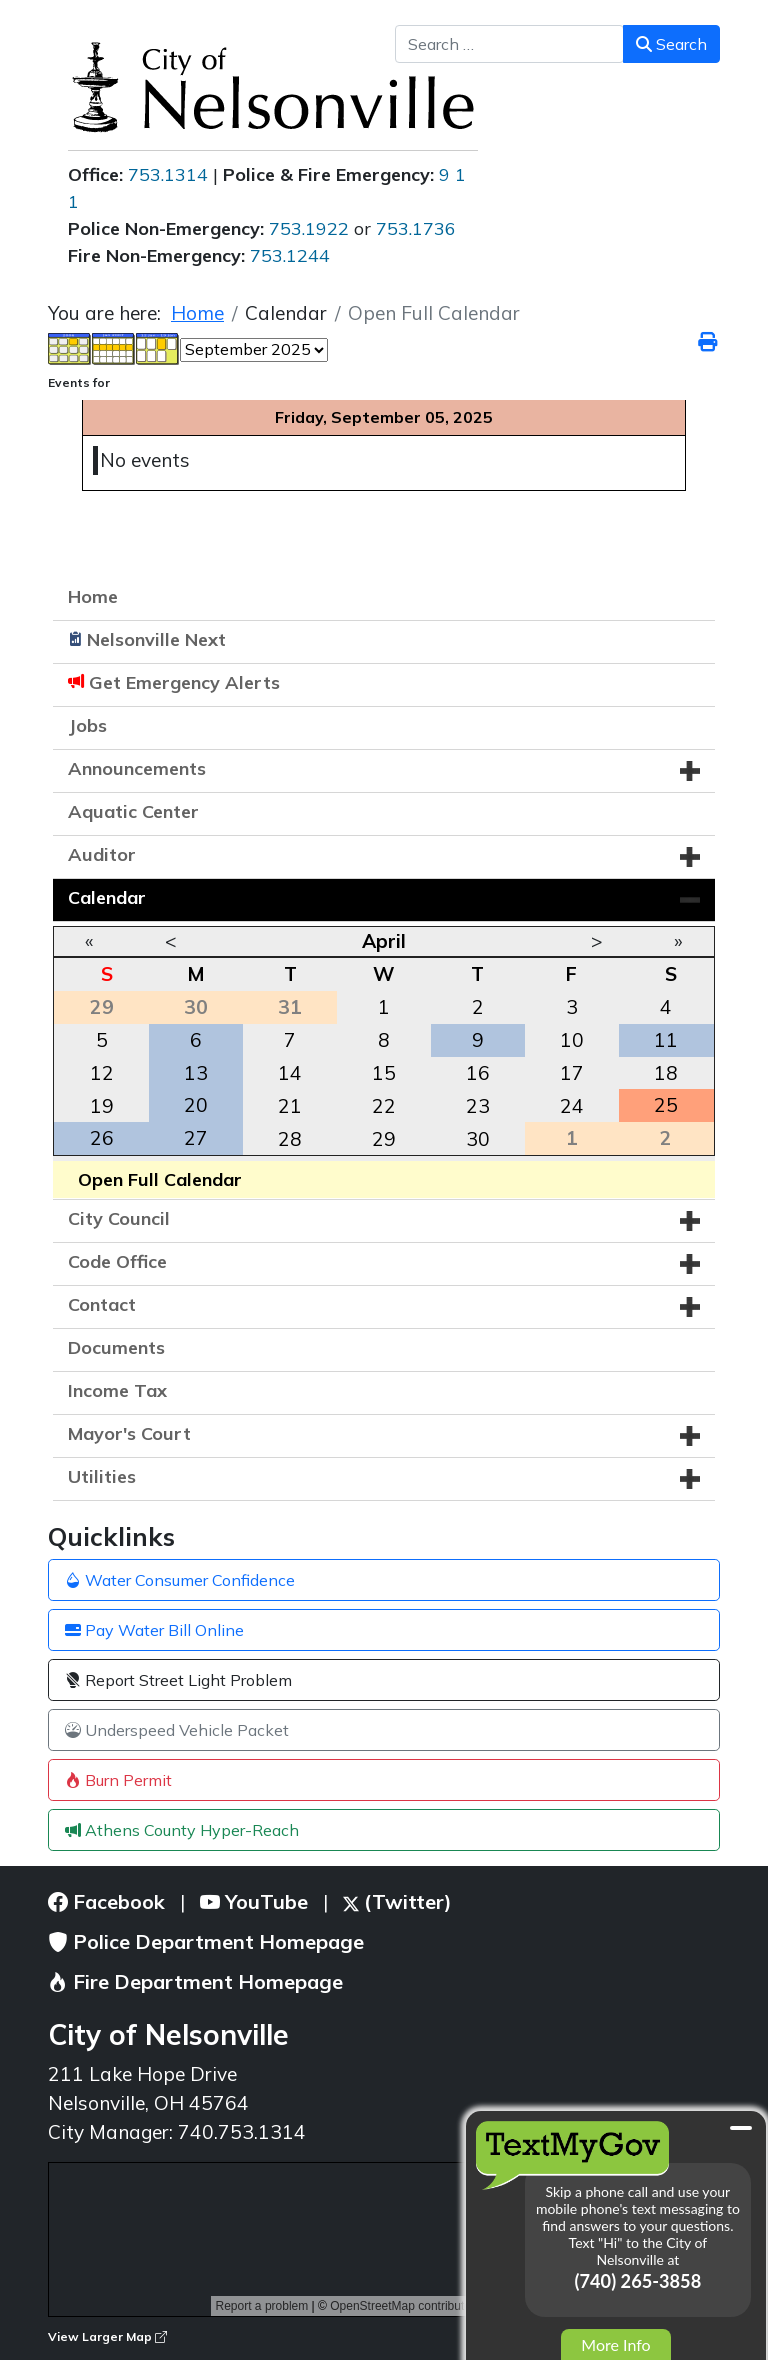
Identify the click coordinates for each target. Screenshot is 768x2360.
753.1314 (168, 174)
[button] (690, 771)
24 (572, 1106)
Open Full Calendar (160, 1179)
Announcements (137, 768)
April (384, 941)
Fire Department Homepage (195, 1981)
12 (102, 1073)
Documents (116, 1347)
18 (666, 1073)
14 (290, 1073)
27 (196, 1138)
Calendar (107, 897)
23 (478, 1106)
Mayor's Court (129, 1433)
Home (93, 596)
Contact (102, 1304)
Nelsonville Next (156, 639)
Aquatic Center (133, 811)
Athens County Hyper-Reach (182, 1830)
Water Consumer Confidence (180, 1580)
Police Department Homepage (206, 1941)
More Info (615, 2344)
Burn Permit (118, 1780)
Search (671, 44)
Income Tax (117, 1390)
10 (572, 1040)
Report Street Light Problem (178, 1680)
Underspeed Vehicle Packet (177, 1730)
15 (384, 1073)
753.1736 (416, 228)
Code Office (117, 1261)
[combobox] (509, 44)
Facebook (106, 1901)
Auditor (102, 854)
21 (290, 1106)
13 (196, 1073)
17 (572, 1073)
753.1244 (290, 255)
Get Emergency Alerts (184, 682)
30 (478, 1139)
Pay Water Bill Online (154, 1630)
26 (102, 1138)
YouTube (254, 1901)
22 (384, 1106)
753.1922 (309, 228)
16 (478, 1073)
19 (102, 1106)
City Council (119, 1218)
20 (196, 1105)
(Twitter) (397, 1901)
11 (666, 1040)
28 (290, 1139)
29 (384, 1139)
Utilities (102, 1476)
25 (666, 1105)
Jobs (87, 725)
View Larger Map (107, 2336)
